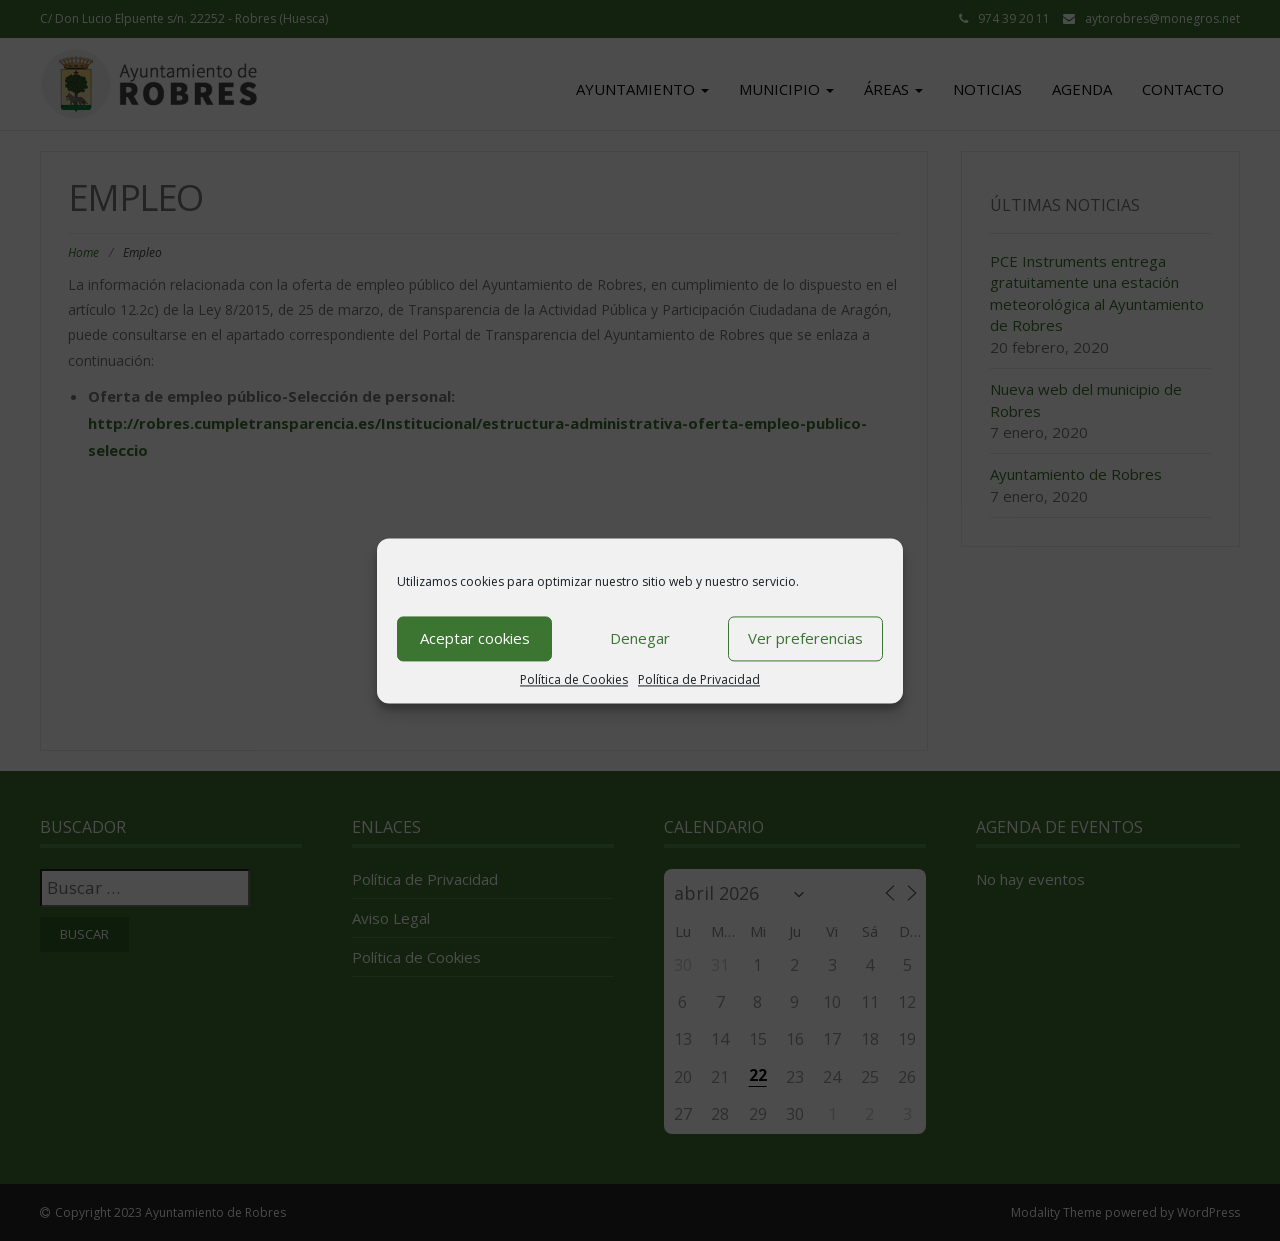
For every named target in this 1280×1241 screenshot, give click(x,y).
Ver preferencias (805, 638)
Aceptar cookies (475, 638)
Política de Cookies (574, 679)
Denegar (640, 638)
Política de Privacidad (699, 679)
